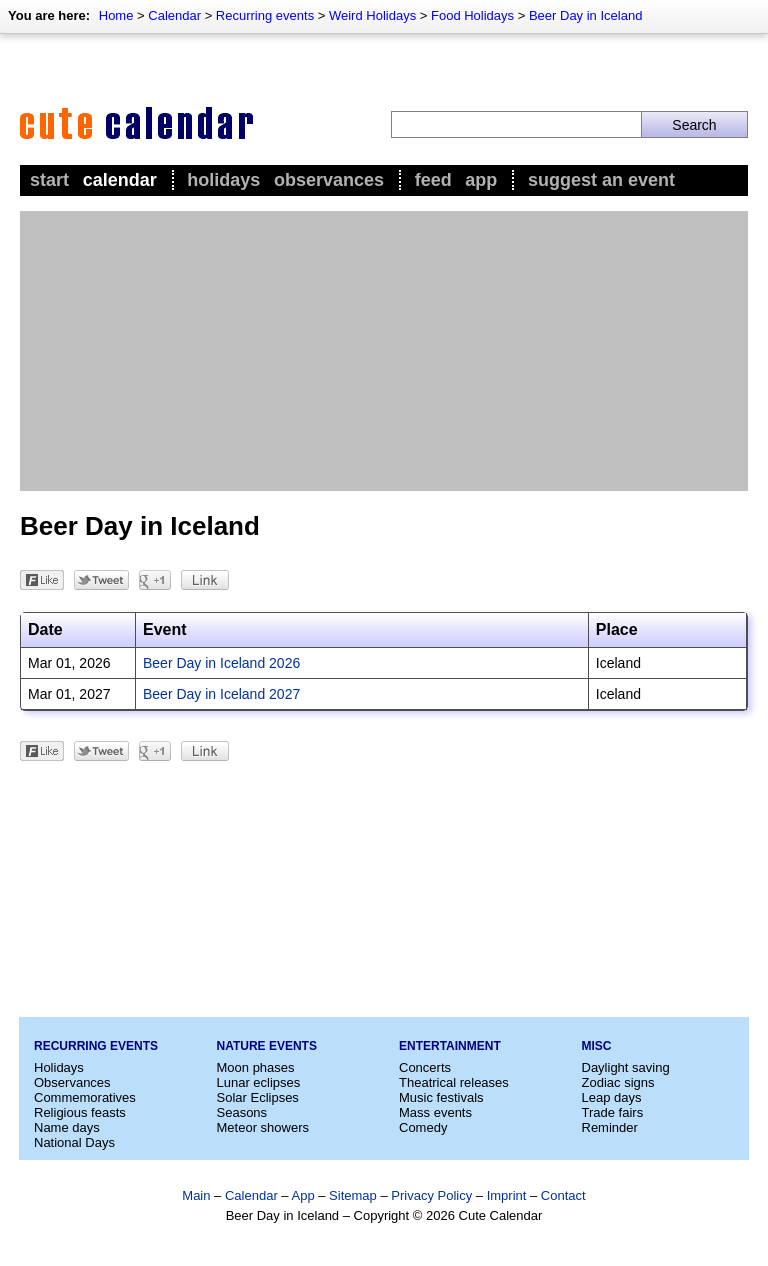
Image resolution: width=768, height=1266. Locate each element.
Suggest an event (601, 180)
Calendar (174, 15)
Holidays (223, 180)
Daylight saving (626, 1067)
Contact (563, 1195)
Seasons (242, 1112)
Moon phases (256, 1067)
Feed (433, 180)
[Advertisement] (384, 351)
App (481, 180)
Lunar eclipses (259, 1082)
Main (196, 1195)
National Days (74, 1142)
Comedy (423, 1127)
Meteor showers (263, 1127)
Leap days (612, 1097)
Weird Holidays (372, 15)
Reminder (610, 1127)
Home (116, 15)
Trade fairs (613, 1112)
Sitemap (353, 1195)
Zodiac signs (618, 1082)
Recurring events (265, 15)
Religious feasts (80, 1112)
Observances (329, 180)
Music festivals (441, 1097)
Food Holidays (472, 15)
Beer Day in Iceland (585, 15)
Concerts (425, 1067)
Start (49, 180)
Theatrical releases (454, 1082)
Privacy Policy (431, 1195)
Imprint (507, 1195)
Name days (67, 1127)
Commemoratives (85, 1097)
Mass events (435, 1112)
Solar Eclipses (258, 1097)
